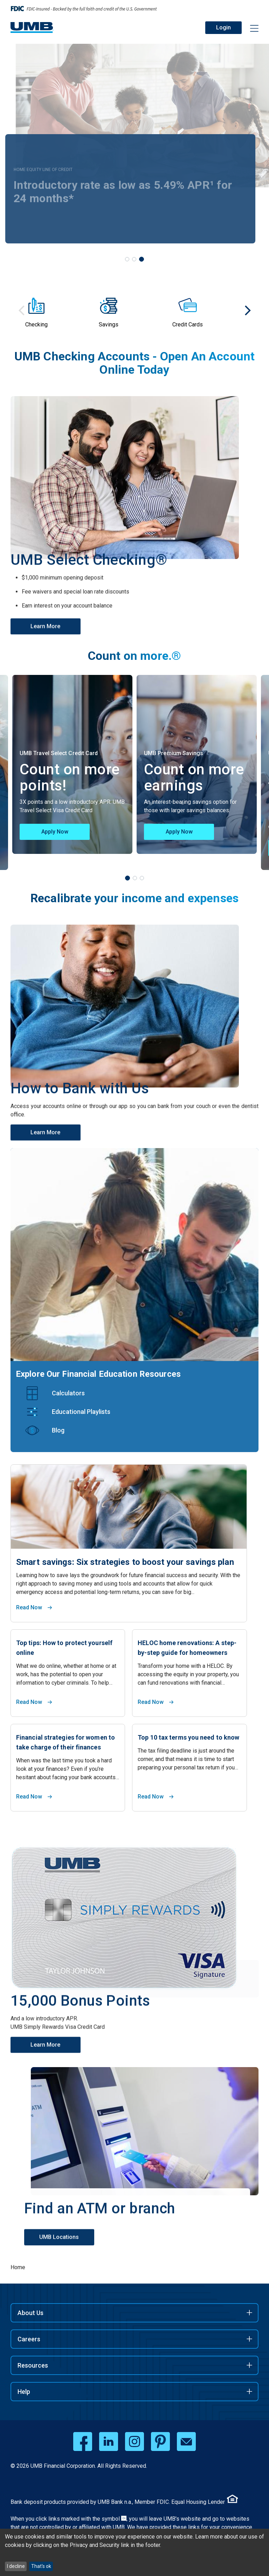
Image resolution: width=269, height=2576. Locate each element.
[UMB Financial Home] (32, 27)
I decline (16, 2566)
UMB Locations (65, 2218)
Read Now (29, 1607)
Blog (58, 1430)
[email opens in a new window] (186, 2441)
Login (223, 27)
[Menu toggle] (250, 29)
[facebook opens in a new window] (82, 2441)
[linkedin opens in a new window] (108, 2441)
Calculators (68, 1393)
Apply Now (54, 831)
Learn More (47, 607)
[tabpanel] (196, 764)
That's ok (41, 2566)
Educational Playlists (81, 1411)
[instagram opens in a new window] (134, 2441)
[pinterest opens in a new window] (160, 2441)
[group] (60, 310)
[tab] (127, 259)
